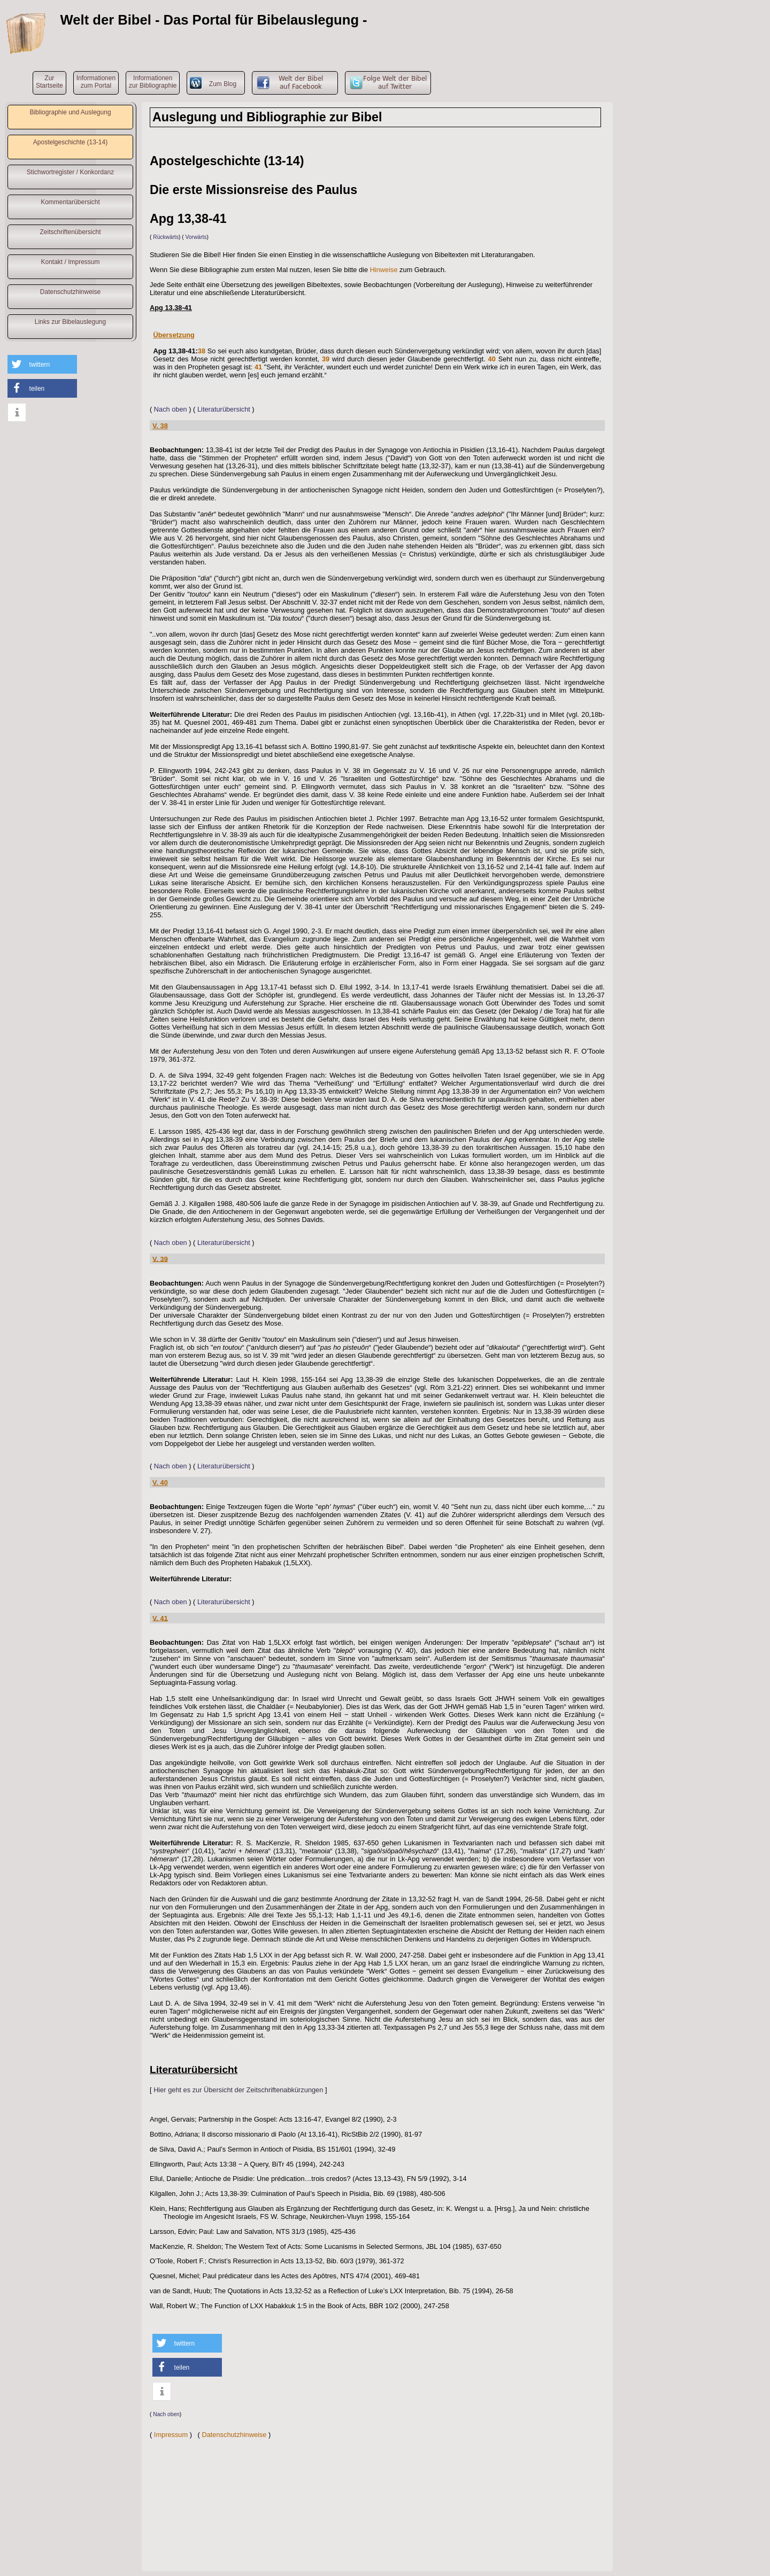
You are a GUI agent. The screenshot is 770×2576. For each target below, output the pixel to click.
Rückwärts (166, 237)
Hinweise (384, 270)
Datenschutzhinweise (70, 292)
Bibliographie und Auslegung (70, 112)
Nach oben (170, 409)
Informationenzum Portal (96, 81)
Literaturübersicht (223, 409)
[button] (42, 364)
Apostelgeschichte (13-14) (70, 142)
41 (258, 367)
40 (492, 359)
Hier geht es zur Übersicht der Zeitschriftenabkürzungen (238, 2090)
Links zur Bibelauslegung (70, 322)
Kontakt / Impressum (70, 262)
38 (201, 351)
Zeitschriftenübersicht (70, 232)
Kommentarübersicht (70, 202)
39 (325, 359)
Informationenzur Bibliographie (152, 81)
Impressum (171, 2435)
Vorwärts (196, 237)
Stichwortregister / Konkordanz (70, 172)
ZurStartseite (49, 81)
